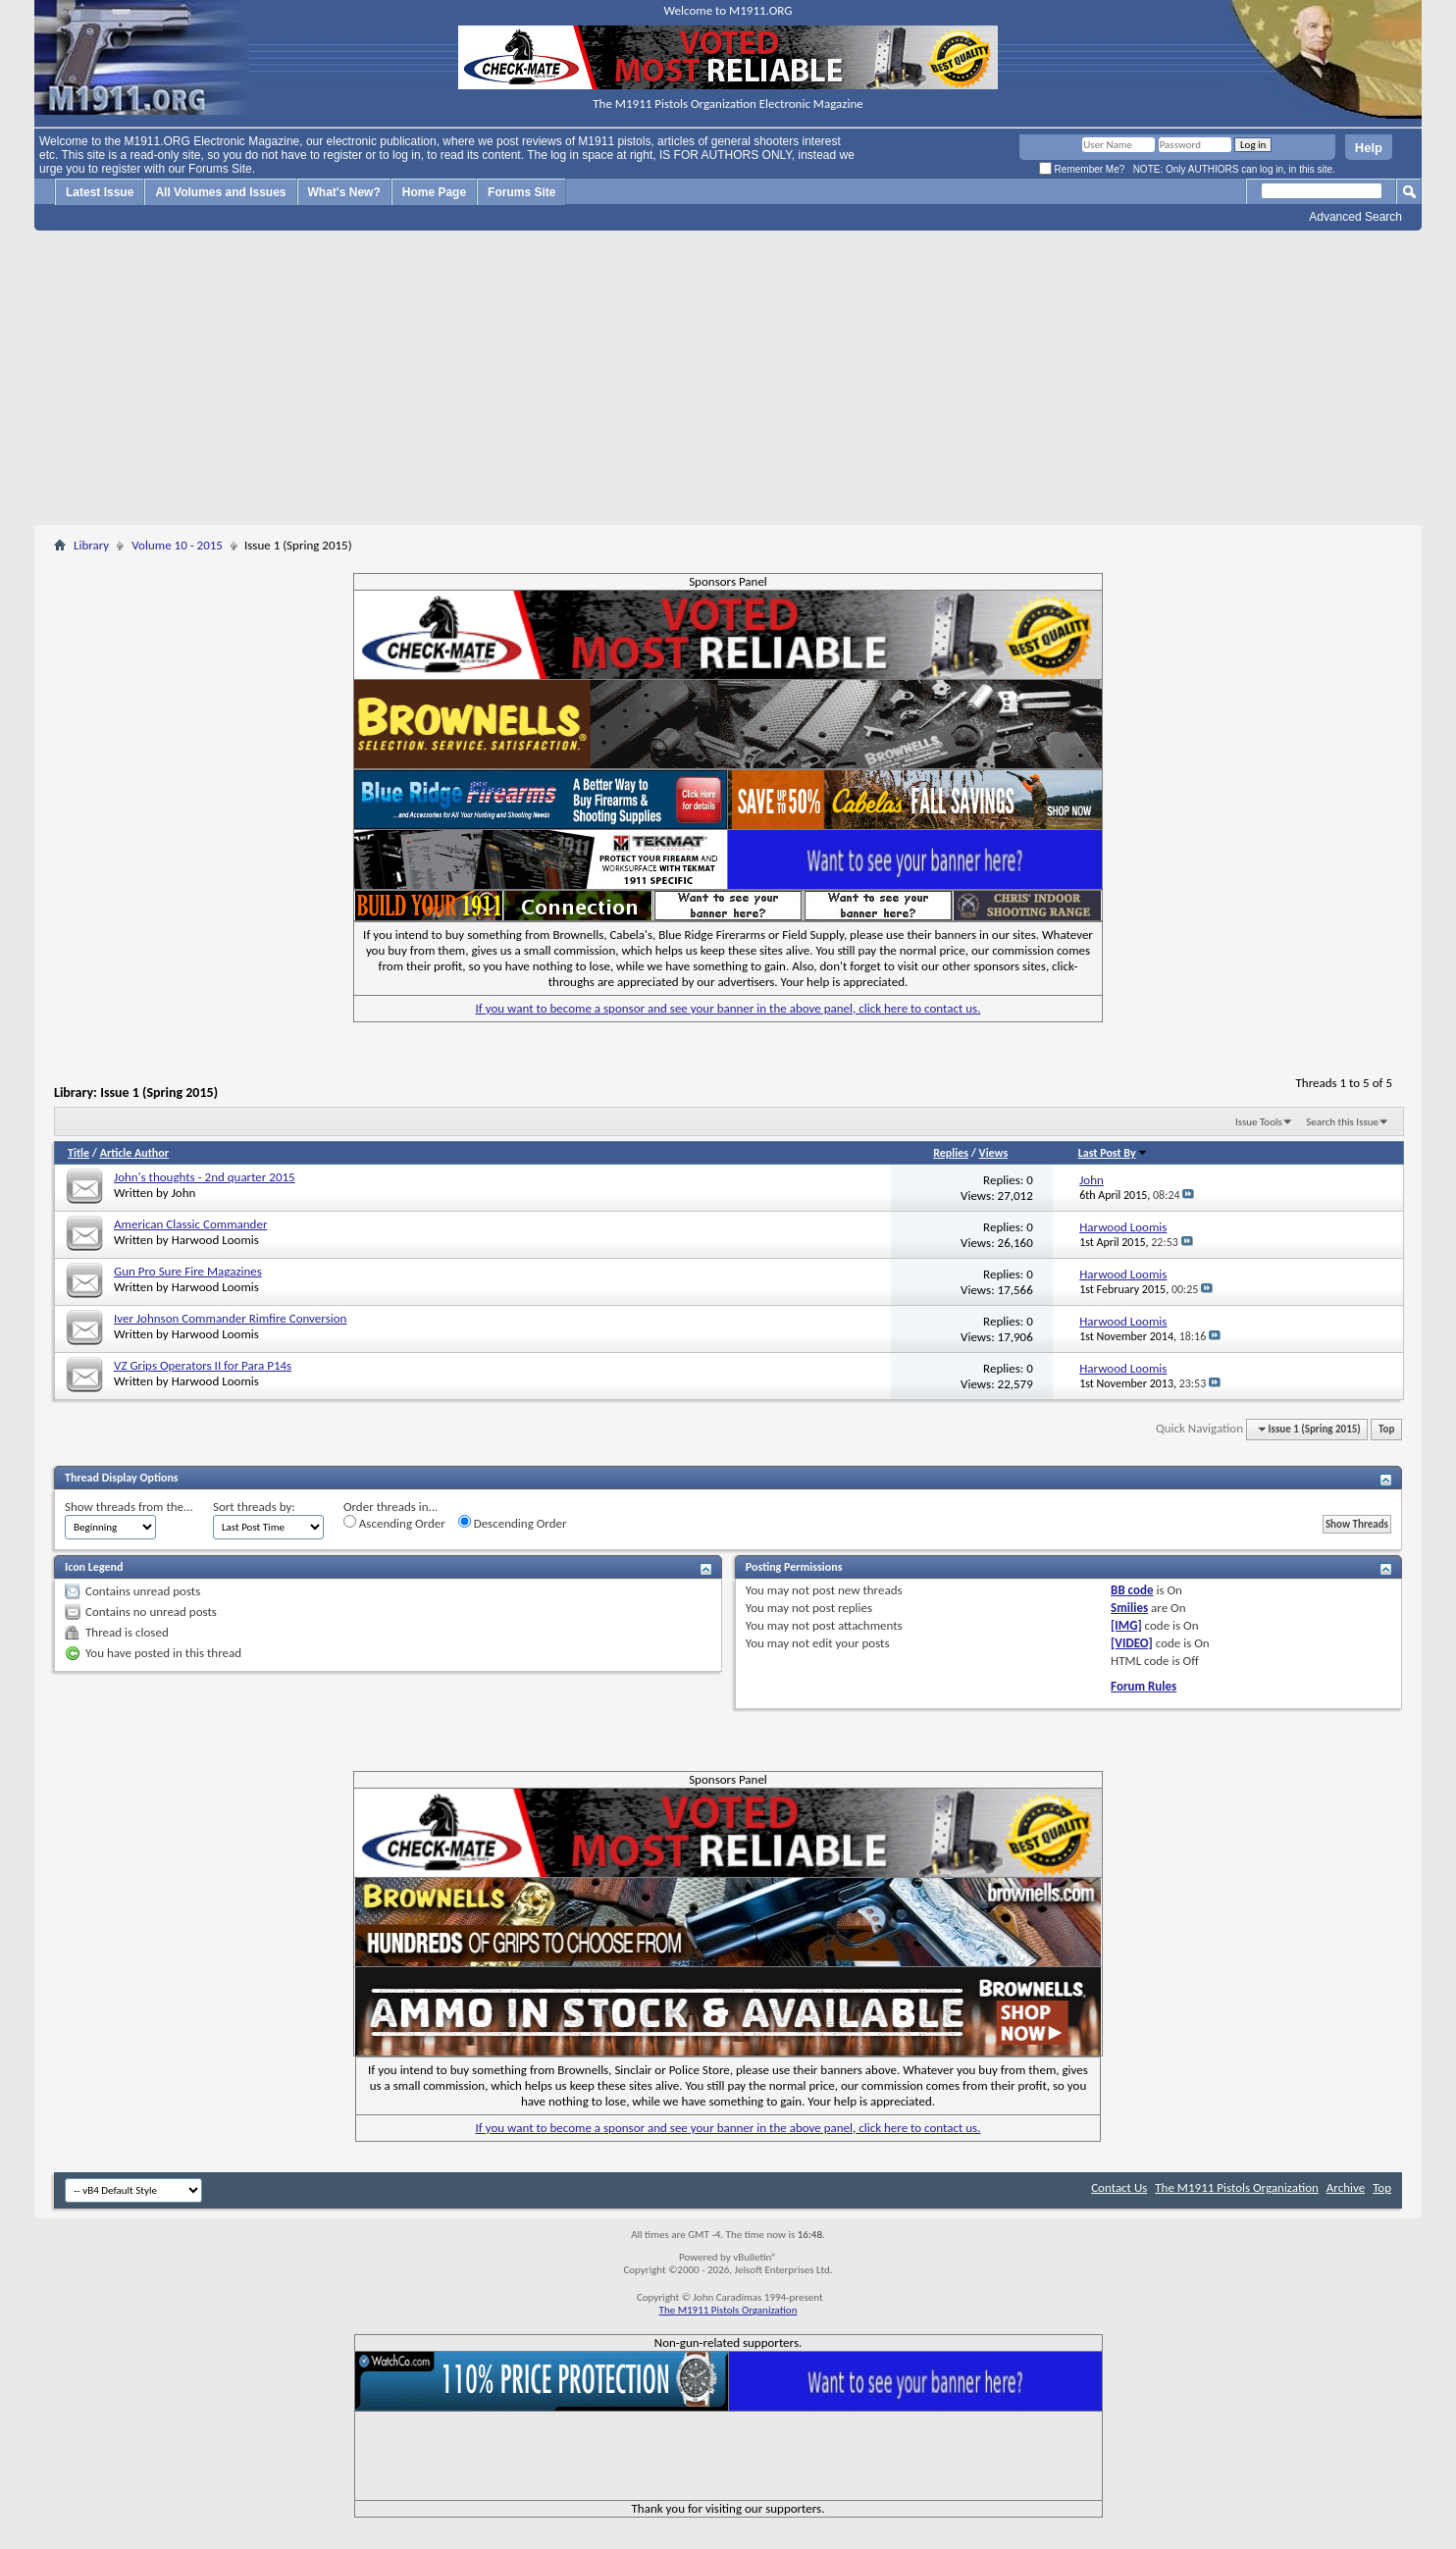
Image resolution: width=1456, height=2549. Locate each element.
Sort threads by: (254, 1506)
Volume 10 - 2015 (177, 545)
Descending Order (512, 1523)
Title (78, 1153)
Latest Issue (99, 192)
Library (91, 545)
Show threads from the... (129, 1506)
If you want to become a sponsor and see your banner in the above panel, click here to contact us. (728, 1008)
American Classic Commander (190, 1224)
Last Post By (1113, 1153)
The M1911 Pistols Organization (1237, 2187)
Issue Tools (1258, 1122)
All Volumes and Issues (220, 192)
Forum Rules (1143, 1686)
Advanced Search (1355, 217)
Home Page (434, 192)
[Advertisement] (728, 377)
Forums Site (521, 192)
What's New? (344, 192)
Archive (1345, 2187)
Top (1386, 1429)
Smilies (1129, 1607)
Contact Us (1119, 2187)
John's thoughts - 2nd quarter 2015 (204, 1177)
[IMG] (1126, 1625)
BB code (1132, 1590)
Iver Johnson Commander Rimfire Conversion (230, 1318)
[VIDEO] (1132, 1643)
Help (1368, 147)
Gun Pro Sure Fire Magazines (188, 1271)
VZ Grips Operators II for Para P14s (202, 1365)
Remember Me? (1081, 169)
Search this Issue (1342, 1122)
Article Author (134, 1153)
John (184, 1192)
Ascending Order (394, 1523)
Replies (950, 1153)
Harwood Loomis (215, 1239)
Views (994, 1153)
